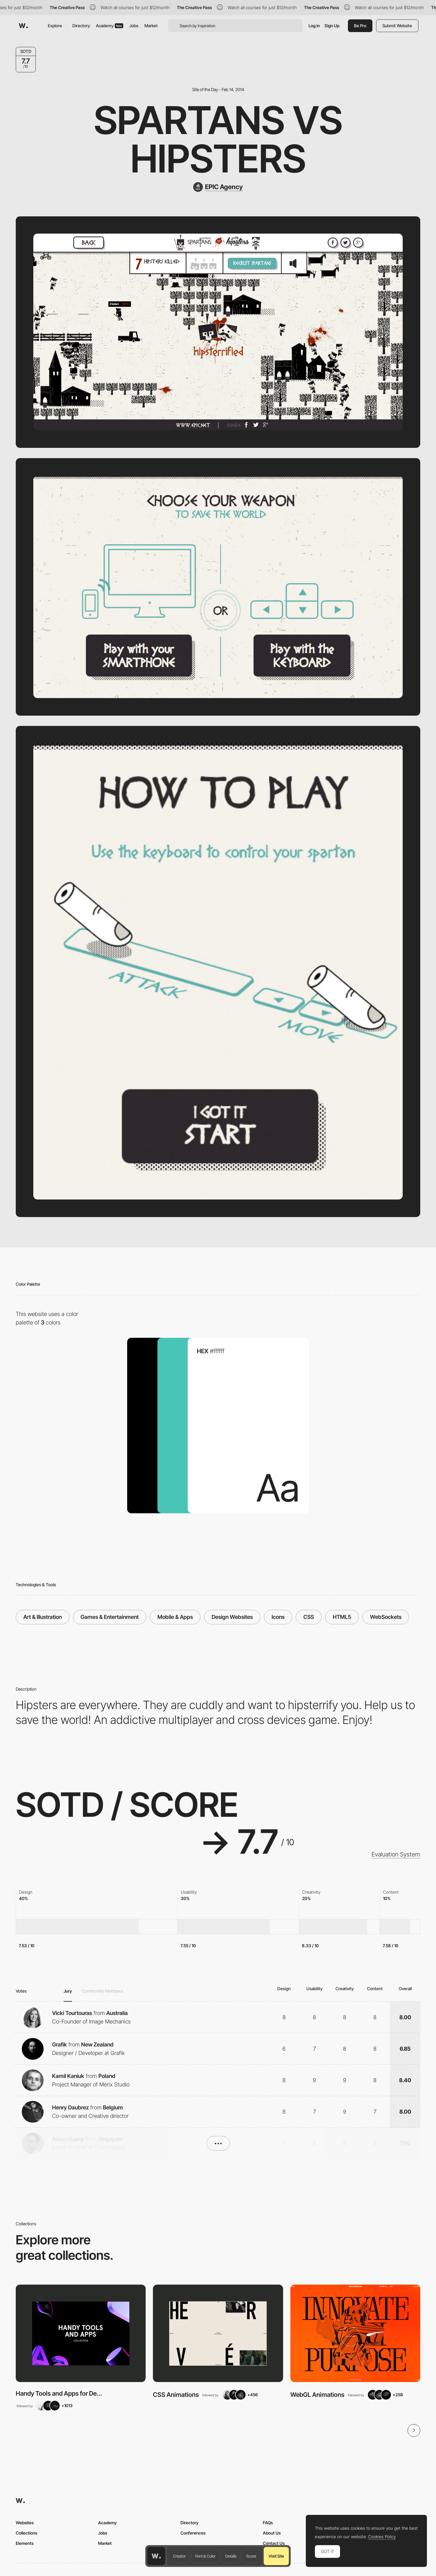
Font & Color (205, 2556)
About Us (272, 2532)
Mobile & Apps (175, 1617)
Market (151, 25)
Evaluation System (396, 1854)
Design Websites (232, 1617)
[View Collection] (81, 2333)
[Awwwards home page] (156, 2556)
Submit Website (397, 25)
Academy (109, 25)
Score (251, 2556)
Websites (25, 2522)
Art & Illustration (42, 1617)
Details (230, 2556)
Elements (25, 2543)
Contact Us (274, 2543)
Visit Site (276, 2556)
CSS (308, 1617)
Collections (26, 2532)
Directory (81, 25)
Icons (278, 1617)
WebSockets (385, 1617)
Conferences (193, 2532)
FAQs (268, 2522)
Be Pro (360, 25)
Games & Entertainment (110, 1617)
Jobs (133, 25)
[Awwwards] (23, 25)
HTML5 (342, 1617)
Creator (179, 2556)
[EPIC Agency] (218, 187)
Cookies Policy (382, 2537)
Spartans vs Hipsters (218, 139)
